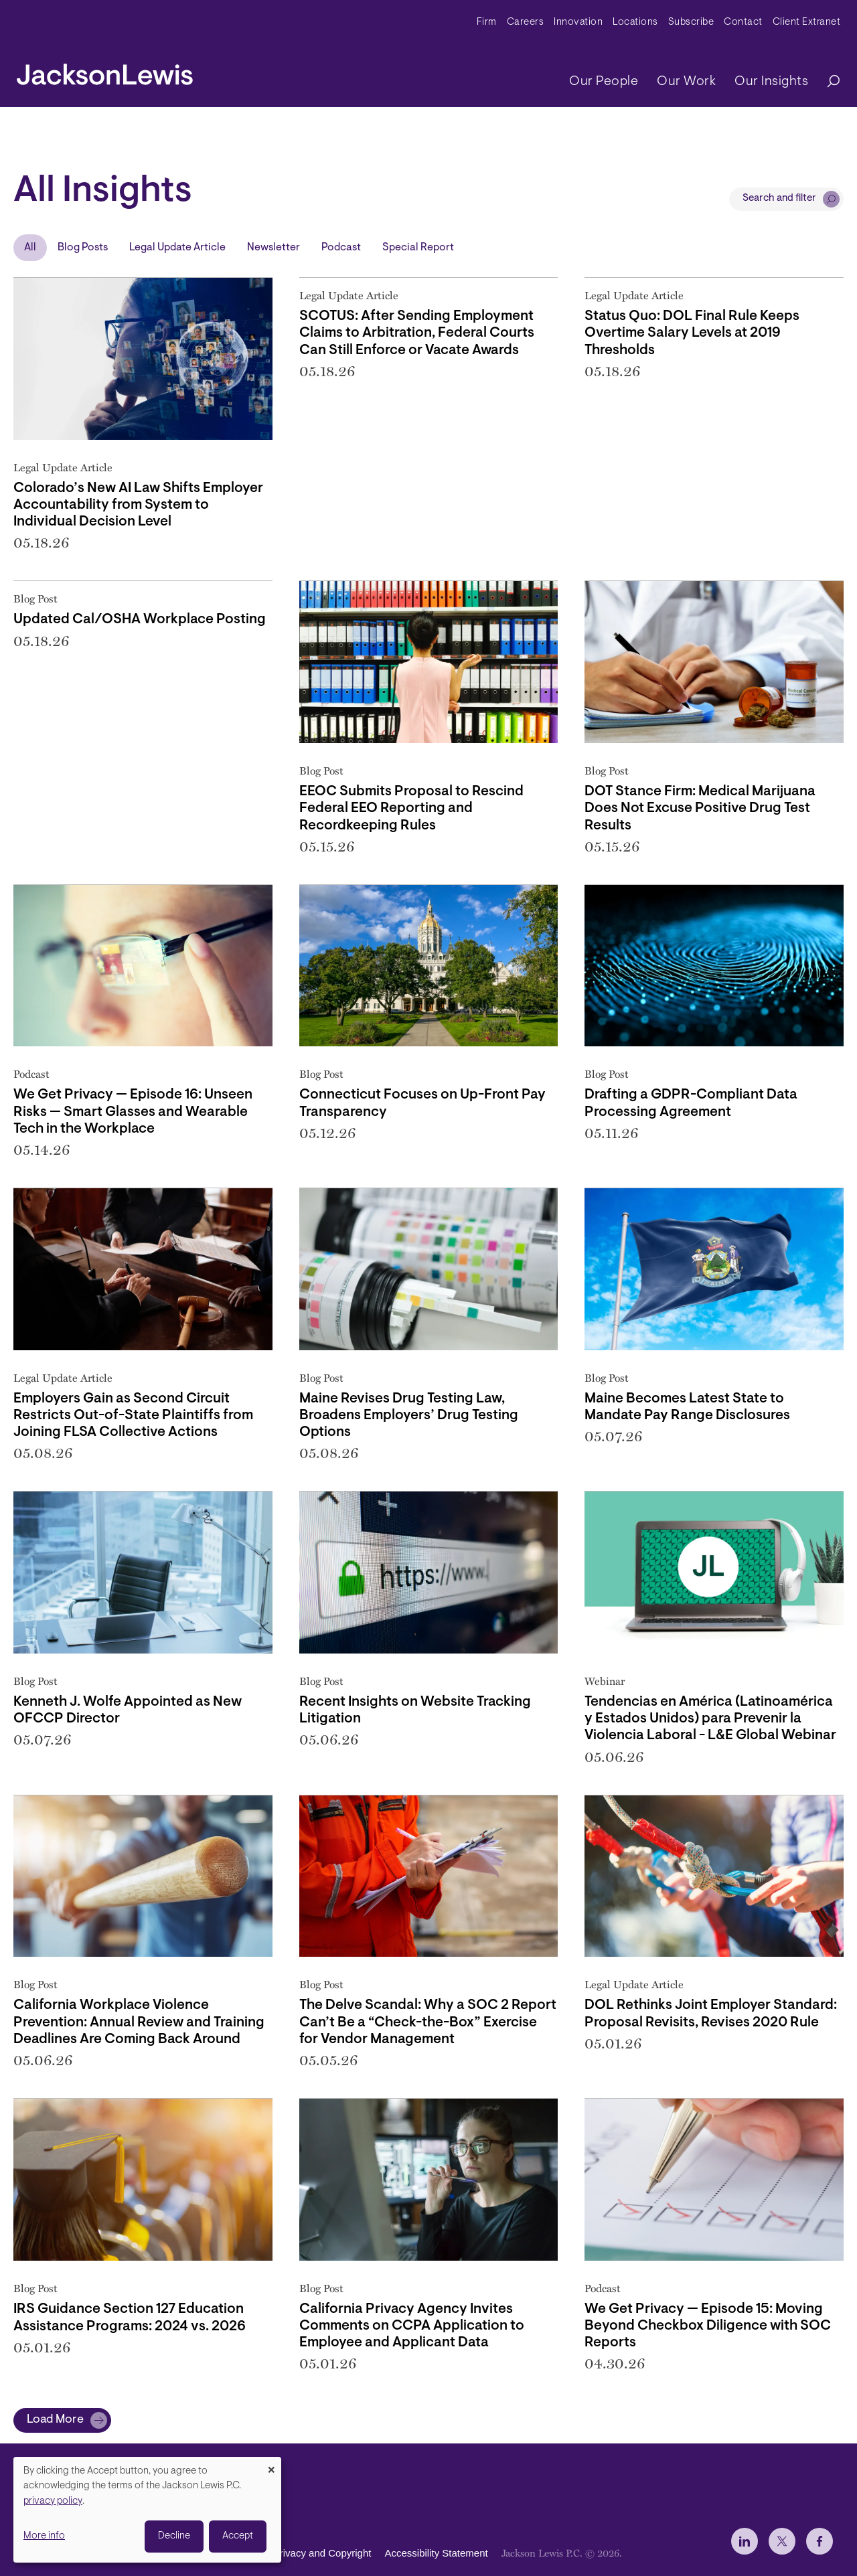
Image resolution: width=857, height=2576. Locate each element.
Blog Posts (83, 247)
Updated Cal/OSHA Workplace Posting (139, 620)
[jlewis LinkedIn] (744, 2541)
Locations (635, 22)
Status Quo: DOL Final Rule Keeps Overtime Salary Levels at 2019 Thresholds (692, 333)
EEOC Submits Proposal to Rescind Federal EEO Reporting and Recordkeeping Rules (411, 808)
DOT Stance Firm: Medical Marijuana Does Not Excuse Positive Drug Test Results (700, 808)
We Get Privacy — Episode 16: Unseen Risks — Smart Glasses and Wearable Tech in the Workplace (132, 1111)
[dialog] (147, 2510)
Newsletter (273, 247)
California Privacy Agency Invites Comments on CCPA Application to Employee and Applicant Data (411, 2326)
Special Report (418, 247)
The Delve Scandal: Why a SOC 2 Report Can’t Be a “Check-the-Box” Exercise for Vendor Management (427, 2022)
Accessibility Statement (435, 2553)
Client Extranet (807, 22)
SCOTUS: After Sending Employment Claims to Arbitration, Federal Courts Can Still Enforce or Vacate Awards (416, 333)
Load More (55, 2420)
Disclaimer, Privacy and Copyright (296, 2553)
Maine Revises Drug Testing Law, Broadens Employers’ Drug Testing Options (408, 1415)
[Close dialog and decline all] (271, 2465)
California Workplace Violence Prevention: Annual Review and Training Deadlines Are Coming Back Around (138, 2022)
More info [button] (44, 2536)
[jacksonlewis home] (105, 71)
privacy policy (52, 2501)
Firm (487, 22)
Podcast (341, 247)
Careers (525, 22)
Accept (237, 2536)
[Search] (826, 82)
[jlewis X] (782, 2541)
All (30, 247)
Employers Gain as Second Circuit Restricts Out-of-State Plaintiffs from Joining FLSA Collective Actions (133, 1415)
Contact (743, 22)
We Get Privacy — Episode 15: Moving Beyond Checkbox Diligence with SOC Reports (708, 2326)
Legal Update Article (177, 247)
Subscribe (691, 22)
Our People (603, 81)
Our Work (686, 81)
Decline (174, 2536)
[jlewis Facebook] (819, 2541)
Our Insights (771, 81)
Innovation (578, 22)
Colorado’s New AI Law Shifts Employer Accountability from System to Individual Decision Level (138, 505)
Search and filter (779, 198)
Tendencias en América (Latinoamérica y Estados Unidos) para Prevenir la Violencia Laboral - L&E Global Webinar (710, 1719)
